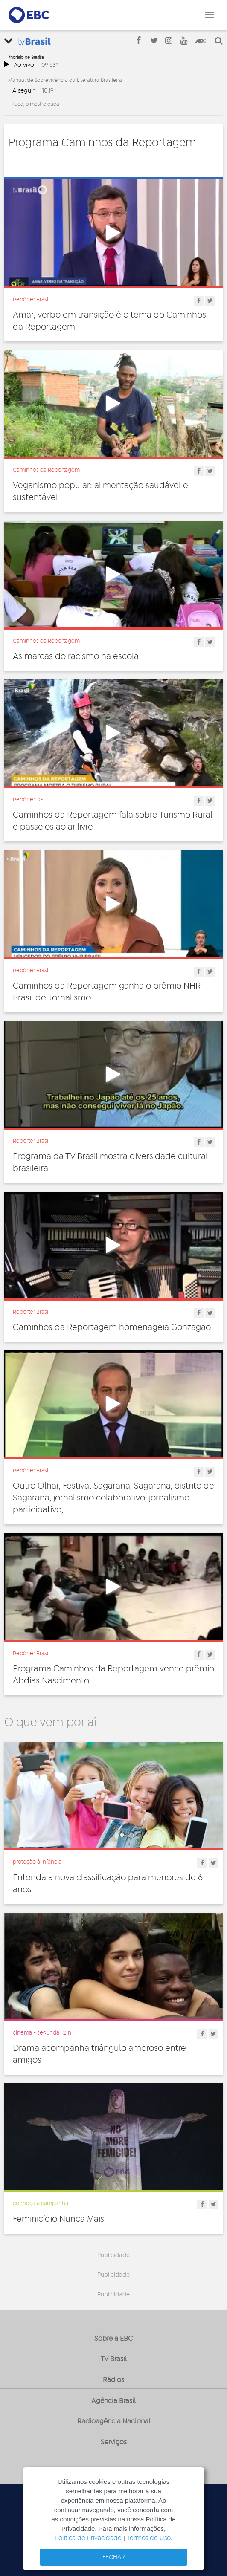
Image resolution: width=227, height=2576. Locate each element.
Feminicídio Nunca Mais (58, 2219)
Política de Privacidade (88, 2538)
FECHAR (113, 2557)
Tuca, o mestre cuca (35, 104)
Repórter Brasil (31, 300)
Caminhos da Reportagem (46, 470)
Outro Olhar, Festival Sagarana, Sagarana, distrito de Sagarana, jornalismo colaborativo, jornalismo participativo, (113, 1498)
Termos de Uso (149, 2538)
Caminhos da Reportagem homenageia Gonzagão (112, 1327)
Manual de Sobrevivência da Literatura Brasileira (65, 80)
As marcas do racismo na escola (76, 656)
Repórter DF (28, 800)
